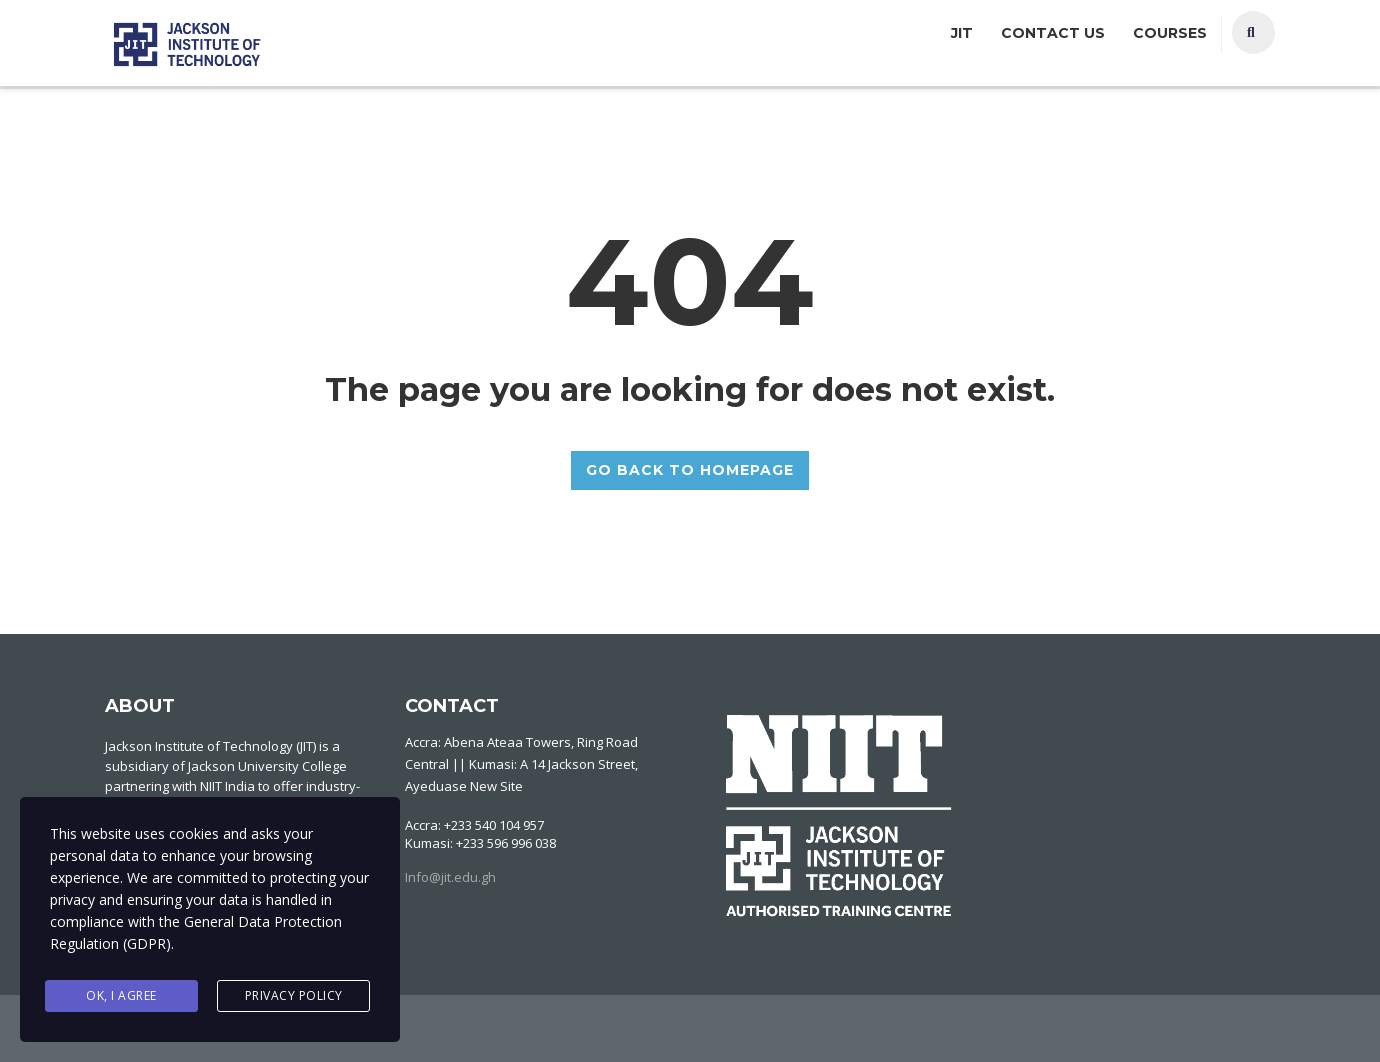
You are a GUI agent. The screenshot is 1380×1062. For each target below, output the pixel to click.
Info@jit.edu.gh (450, 877)
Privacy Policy (294, 995)
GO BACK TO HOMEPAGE (690, 470)
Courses (1170, 33)
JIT (962, 33)
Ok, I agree (121, 995)
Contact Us (1053, 33)
